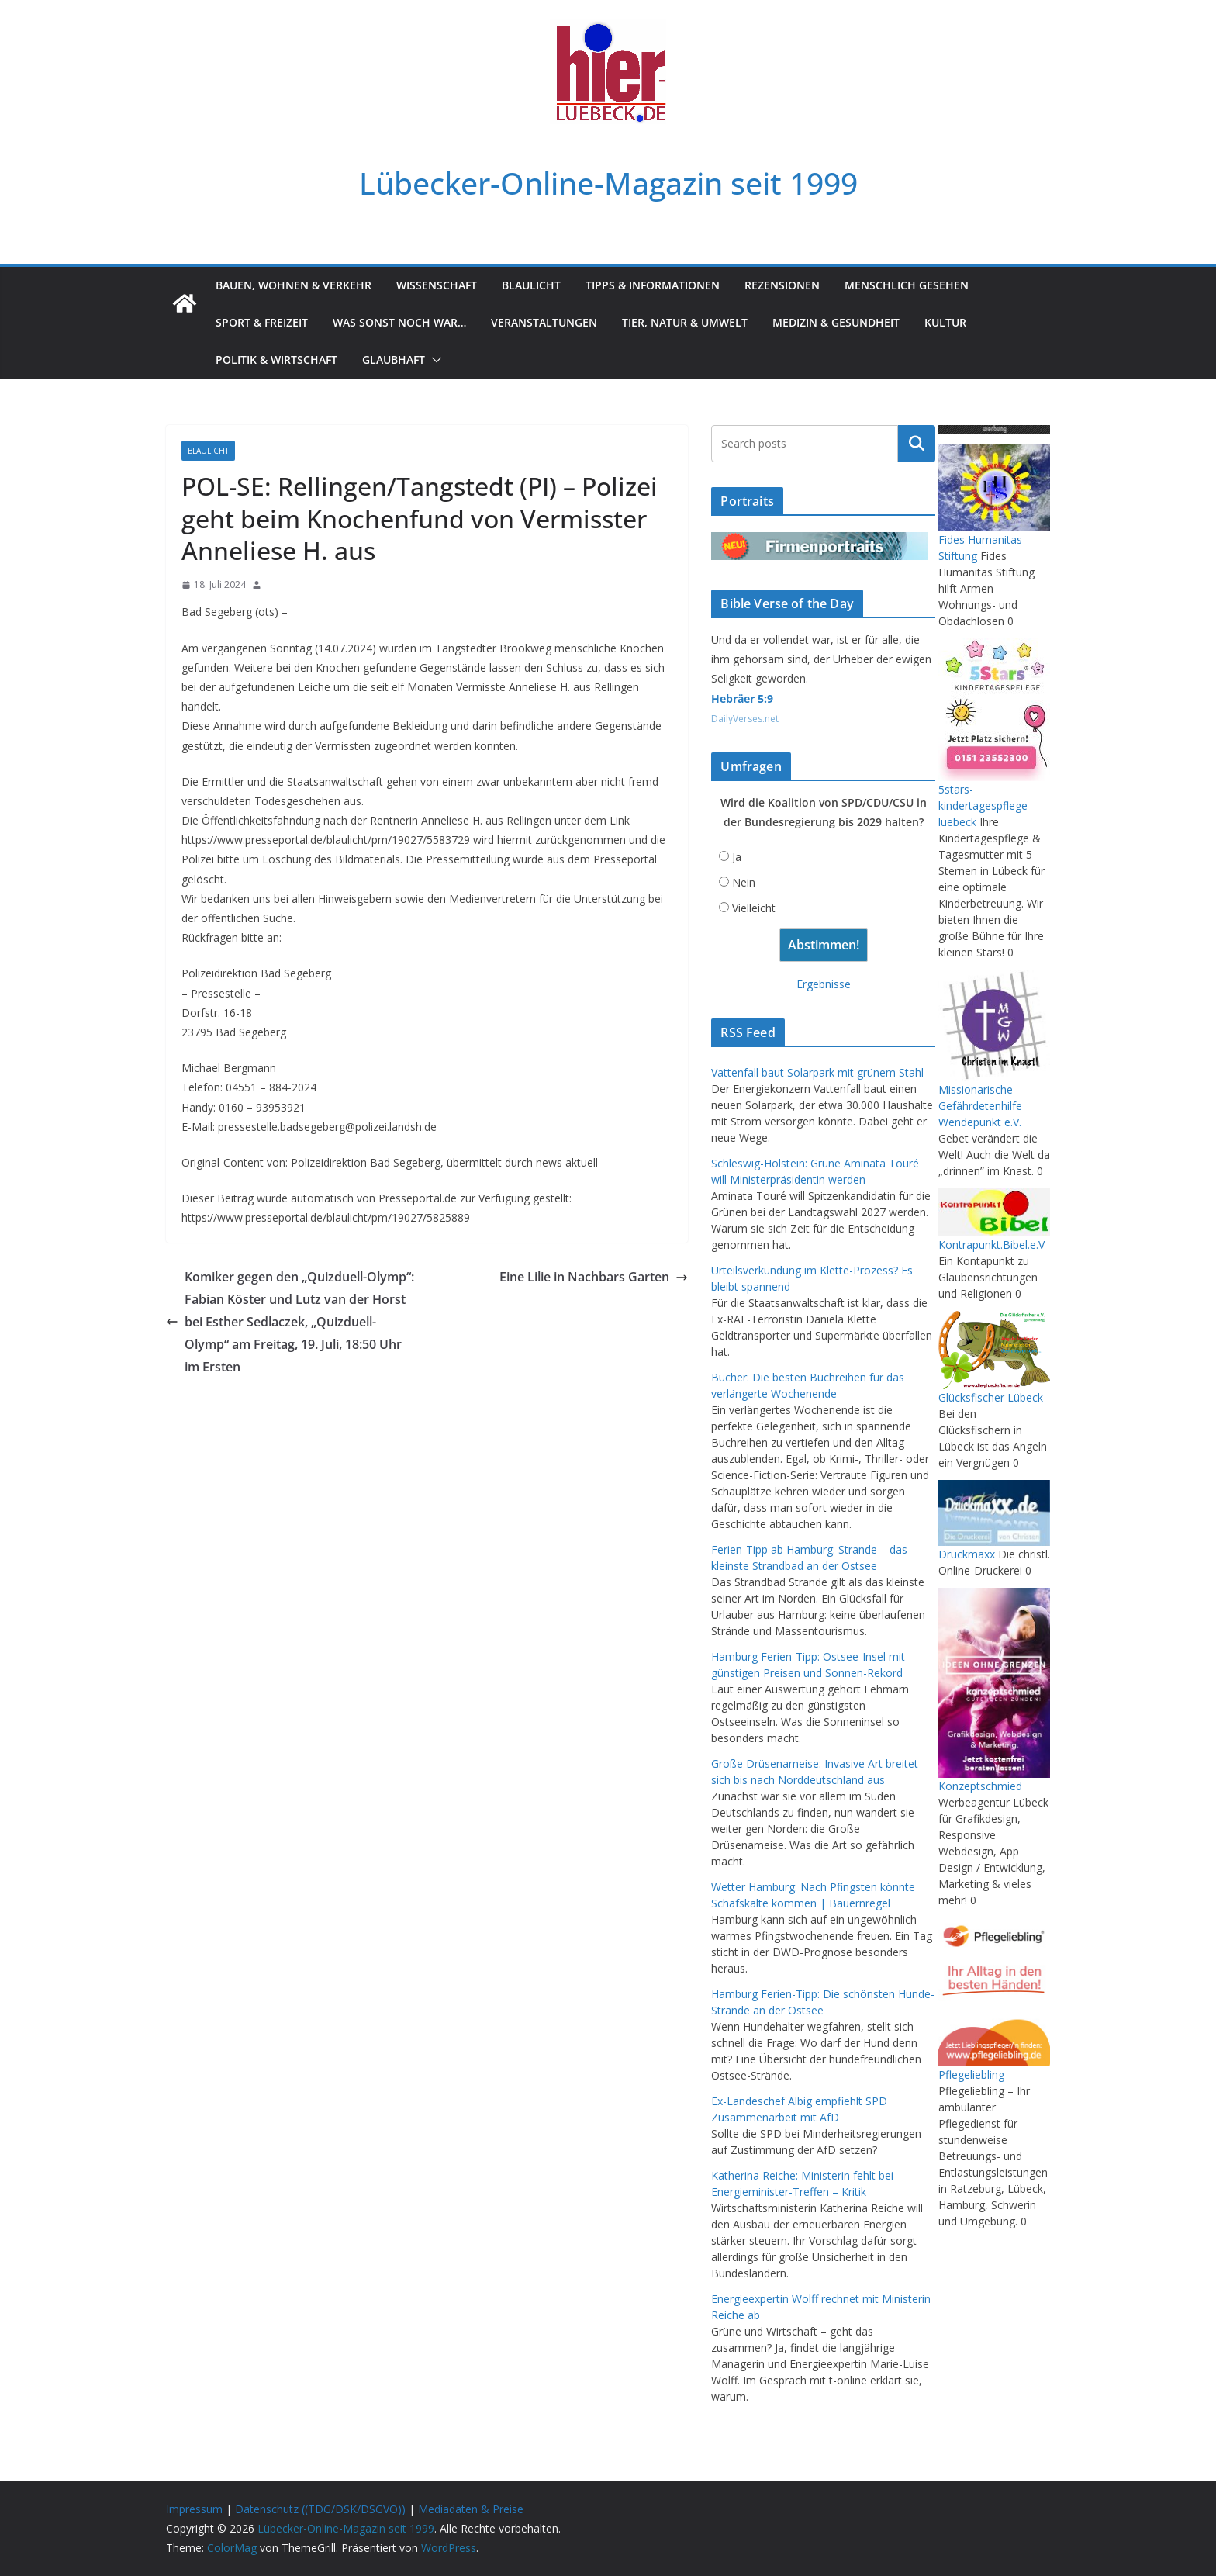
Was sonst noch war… (399, 322)
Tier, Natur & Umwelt (685, 322)
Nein (743, 882)
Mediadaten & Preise (470, 2509)
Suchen (916, 443)
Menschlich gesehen (907, 285)
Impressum (194, 2509)
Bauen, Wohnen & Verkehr (293, 285)
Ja (736, 856)
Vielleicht (754, 908)
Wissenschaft (436, 285)
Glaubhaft (393, 359)
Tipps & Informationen (653, 285)
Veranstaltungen (544, 322)
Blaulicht (531, 285)
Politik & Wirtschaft (276, 359)
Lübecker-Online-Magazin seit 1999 (608, 182)
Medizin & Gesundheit (836, 322)
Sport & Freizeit (262, 322)
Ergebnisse (823, 984)
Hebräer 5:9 (742, 698)
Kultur (945, 322)
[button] (433, 360)
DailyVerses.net (745, 718)
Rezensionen (782, 285)
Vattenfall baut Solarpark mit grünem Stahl (817, 1072)
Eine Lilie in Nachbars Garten (593, 1276)
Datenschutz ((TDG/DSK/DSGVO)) (320, 2509)
